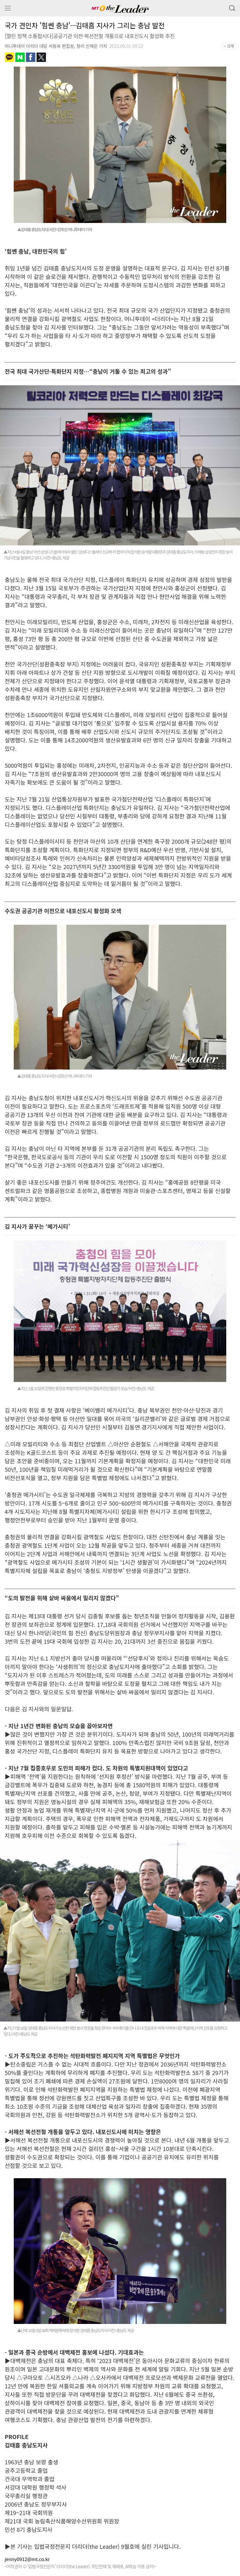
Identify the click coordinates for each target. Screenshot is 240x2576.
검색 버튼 (231, 6)
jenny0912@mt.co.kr (27, 2559)
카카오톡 (9, 57)
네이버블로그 (20, 57)
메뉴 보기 (8, 8)
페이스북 (30, 57)
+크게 (231, 46)
